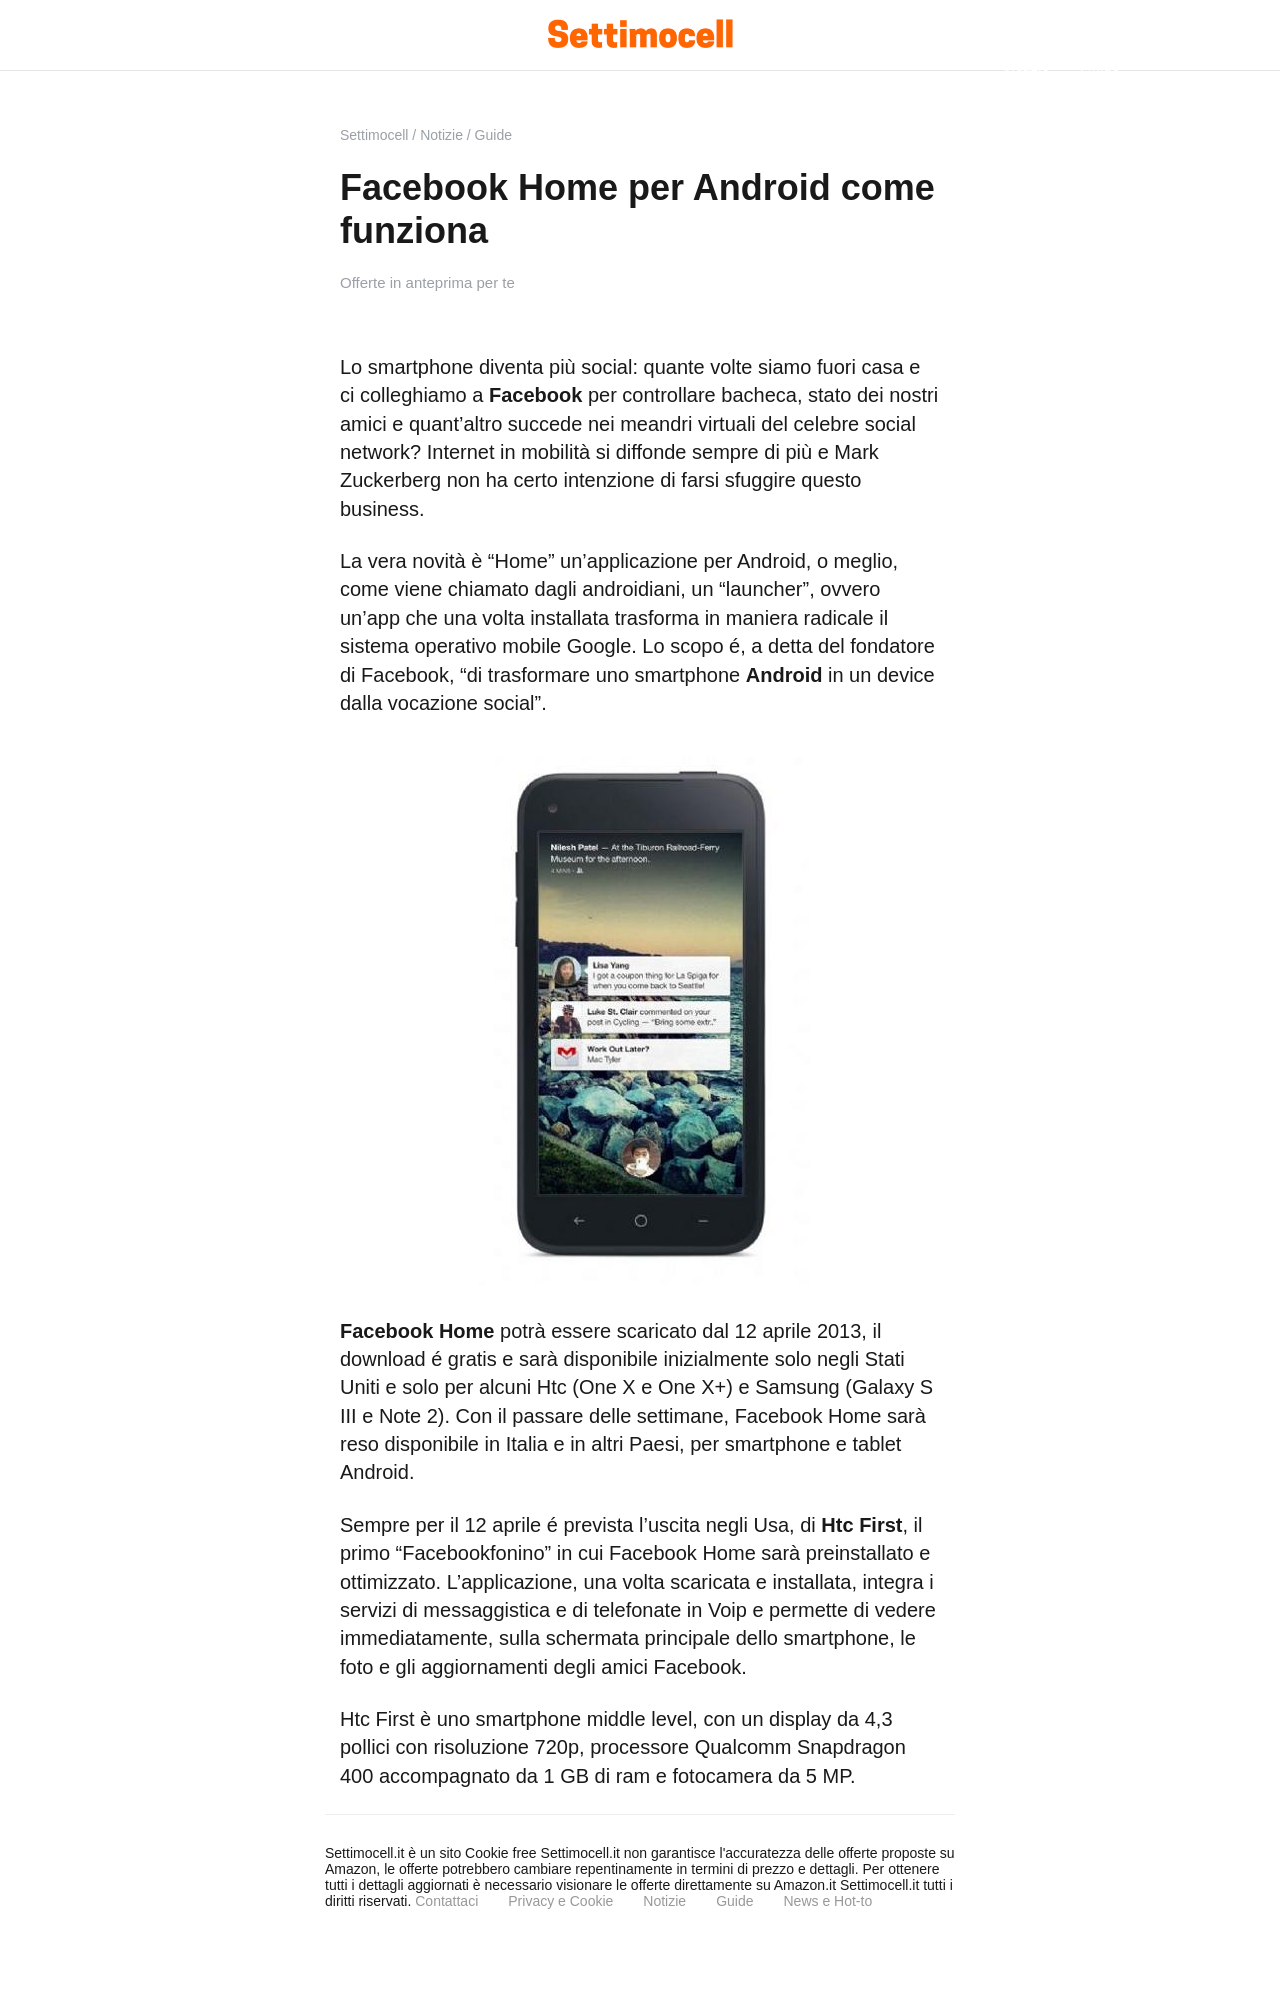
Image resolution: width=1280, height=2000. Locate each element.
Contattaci (446, 1901)
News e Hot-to (827, 1901)
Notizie (664, 1901)
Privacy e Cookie (560, 1901)
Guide (734, 1901)
